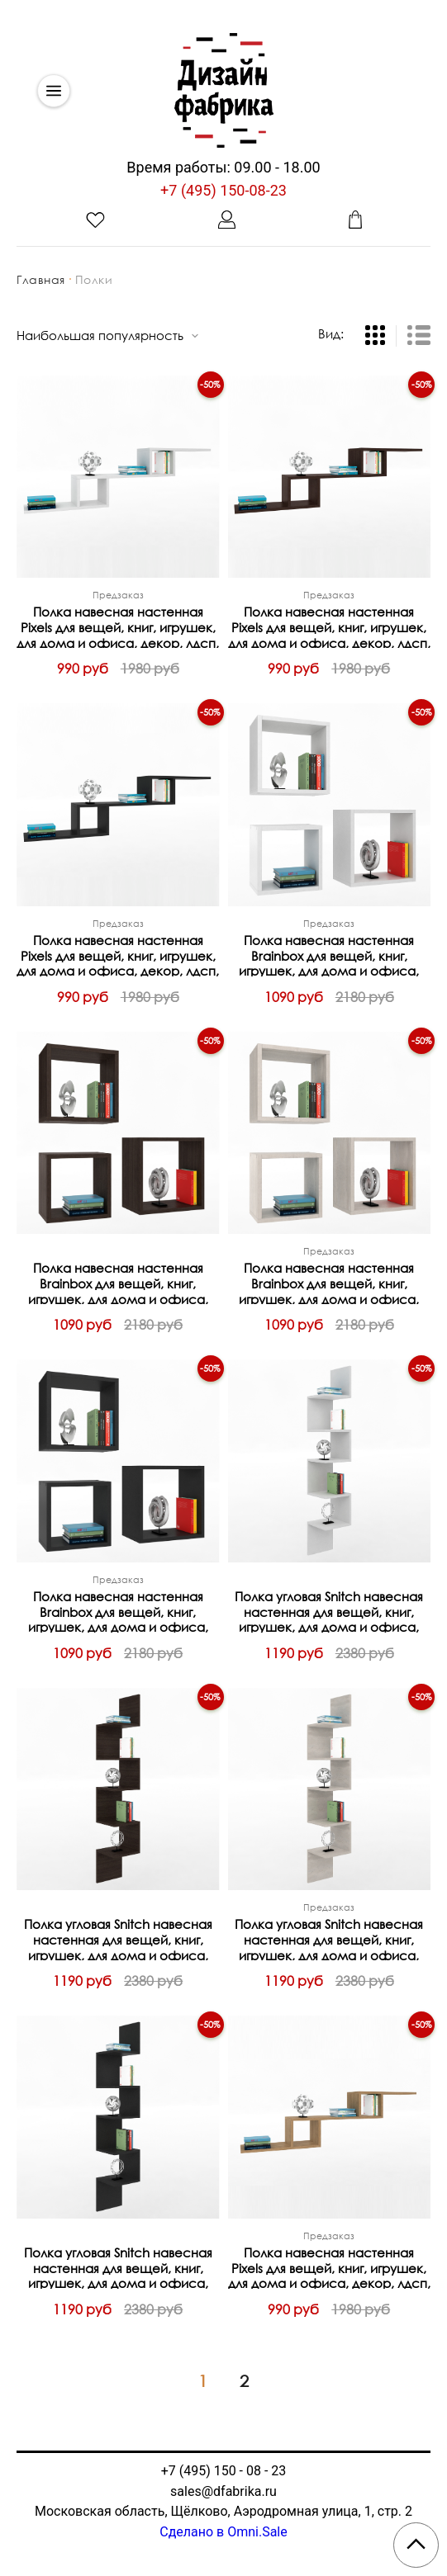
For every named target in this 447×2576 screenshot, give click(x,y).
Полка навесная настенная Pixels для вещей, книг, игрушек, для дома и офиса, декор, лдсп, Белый (118, 626)
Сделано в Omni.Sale (223, 2532)
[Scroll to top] (416, 2545)
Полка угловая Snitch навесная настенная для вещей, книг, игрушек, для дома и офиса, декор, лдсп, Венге (118, 1938)
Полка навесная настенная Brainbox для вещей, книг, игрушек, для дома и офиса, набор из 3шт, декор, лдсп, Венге (118, 1282)
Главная (41, 279)
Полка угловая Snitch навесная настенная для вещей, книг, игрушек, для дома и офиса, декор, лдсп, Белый (329, 1611)
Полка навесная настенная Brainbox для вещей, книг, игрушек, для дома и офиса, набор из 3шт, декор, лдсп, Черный (118, 1611)
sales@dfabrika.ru (223, 2491)
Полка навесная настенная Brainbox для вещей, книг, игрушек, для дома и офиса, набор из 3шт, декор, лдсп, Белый (329, 954)
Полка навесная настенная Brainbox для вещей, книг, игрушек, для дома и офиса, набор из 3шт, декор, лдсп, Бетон (329, 1282)
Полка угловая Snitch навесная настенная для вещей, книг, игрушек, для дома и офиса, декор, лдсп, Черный (118, 2267)
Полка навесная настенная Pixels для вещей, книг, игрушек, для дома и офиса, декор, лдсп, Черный (118, 954)
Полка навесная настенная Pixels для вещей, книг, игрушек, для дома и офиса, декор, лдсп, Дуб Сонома (329, 2267)
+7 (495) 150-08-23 (223, 190)
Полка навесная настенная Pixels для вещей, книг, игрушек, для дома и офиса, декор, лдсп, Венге (329, 626)
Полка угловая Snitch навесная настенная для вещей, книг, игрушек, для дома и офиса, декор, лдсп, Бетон (329, 1938)
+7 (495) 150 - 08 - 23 (224, 2471)
